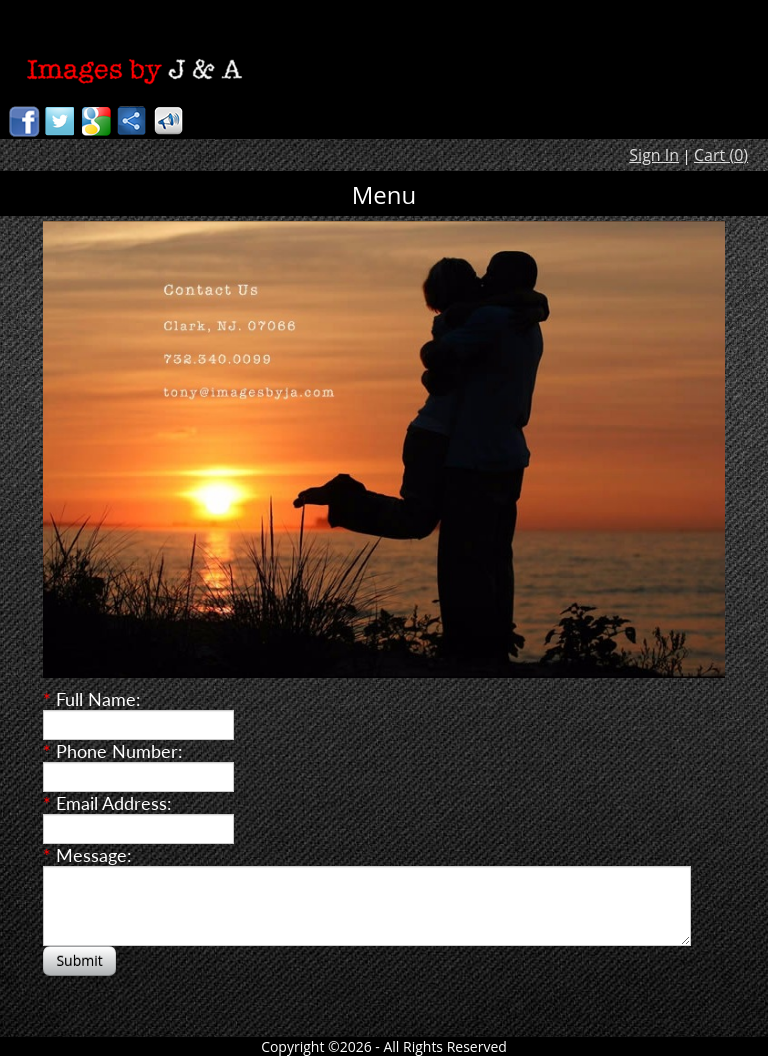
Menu (384, 194)
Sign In (654, 155)
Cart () (721, 155)
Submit (79, 960)
